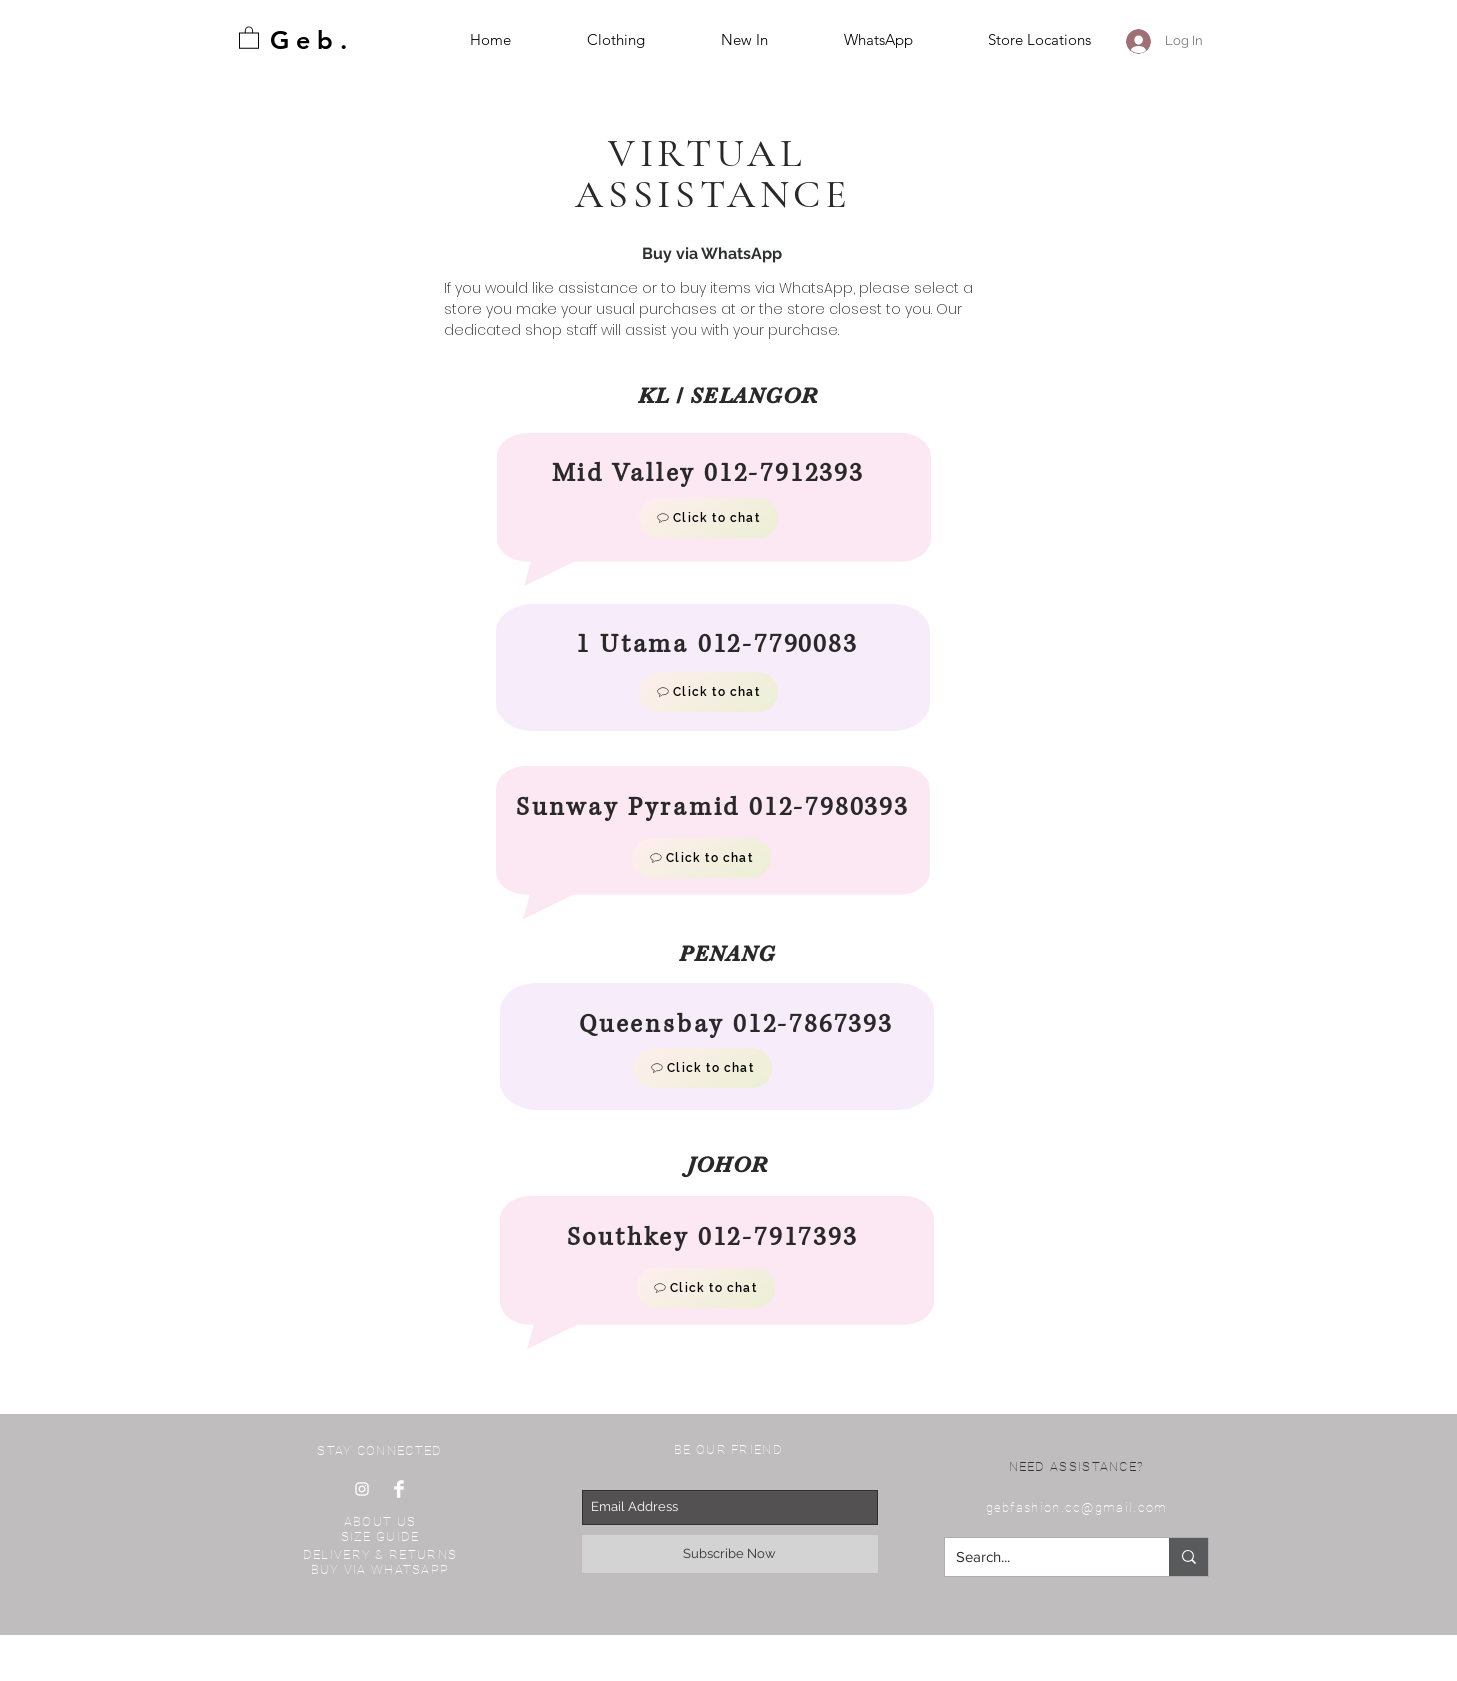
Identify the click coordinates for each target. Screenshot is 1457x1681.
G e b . (308, 40)
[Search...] (1041, 1557)
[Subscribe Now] (730, 1554)
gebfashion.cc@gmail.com (1077, 1507)
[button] (249, 37)
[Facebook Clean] (399, 1489)
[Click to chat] (708, 518)
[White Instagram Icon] (362, 1489)
